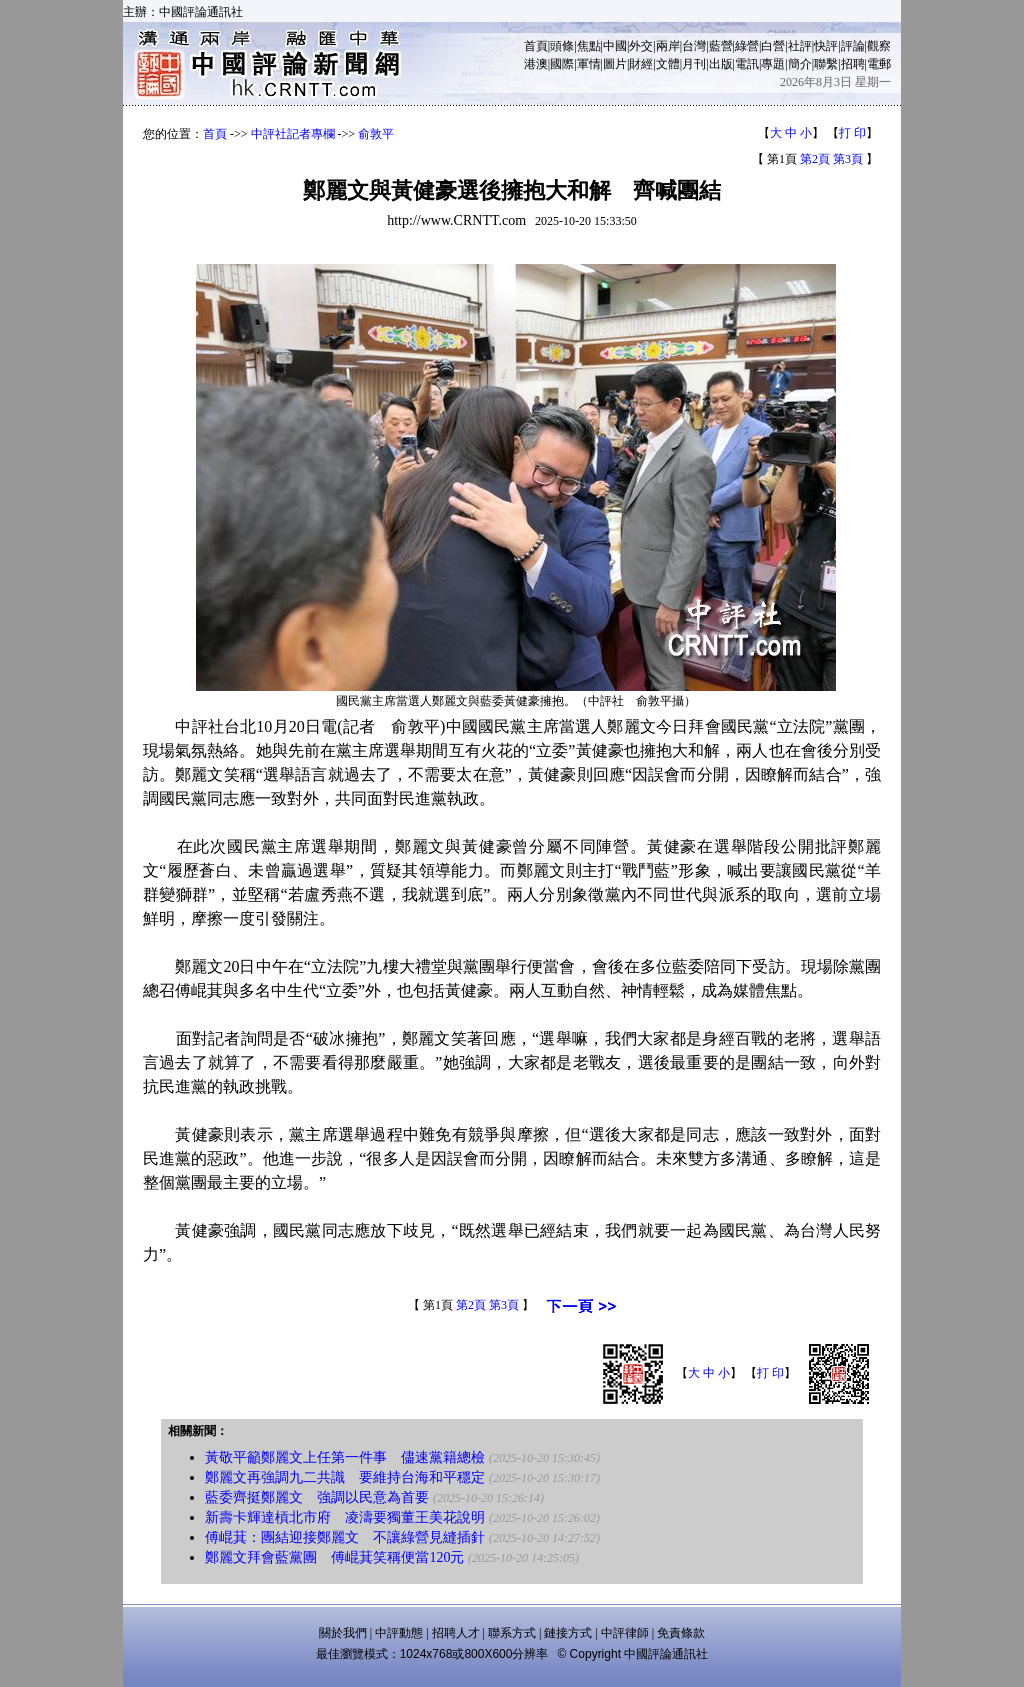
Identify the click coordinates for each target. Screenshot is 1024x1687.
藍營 (721, 46)
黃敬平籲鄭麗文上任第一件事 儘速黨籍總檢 (345, 1457)
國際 (562, 64)
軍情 (589, 64)
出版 (721, 64)
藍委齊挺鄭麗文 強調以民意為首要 (317, 1497)
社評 (800, 46)
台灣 (694, 46)
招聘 (853, 64)
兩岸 (668, 46)
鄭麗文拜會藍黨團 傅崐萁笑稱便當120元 (334, 1557)
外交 (641, 46)
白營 (773, 46)
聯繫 (826, 64)
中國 (615, 46)
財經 (641, 64)
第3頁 (848, 159)
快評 (826, 46)
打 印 (852, 133)
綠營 (747, 46)
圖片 (615, 64)
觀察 (879, 46)
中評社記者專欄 (293, 134)
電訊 (747, 64)
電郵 (879, 64)
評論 (853, 46)
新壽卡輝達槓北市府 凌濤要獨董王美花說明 (345, 1517)
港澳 (536, 64)
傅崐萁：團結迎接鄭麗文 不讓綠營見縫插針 (345, 1537)
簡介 (800, 64)
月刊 (694, 64)
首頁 (536, 46)
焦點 (589, 46)
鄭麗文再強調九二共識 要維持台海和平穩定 (345, 1477)
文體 (668, 64)
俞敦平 (376, 134)
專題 (773, 64)
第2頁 (815, 159)
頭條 (562, 46)
